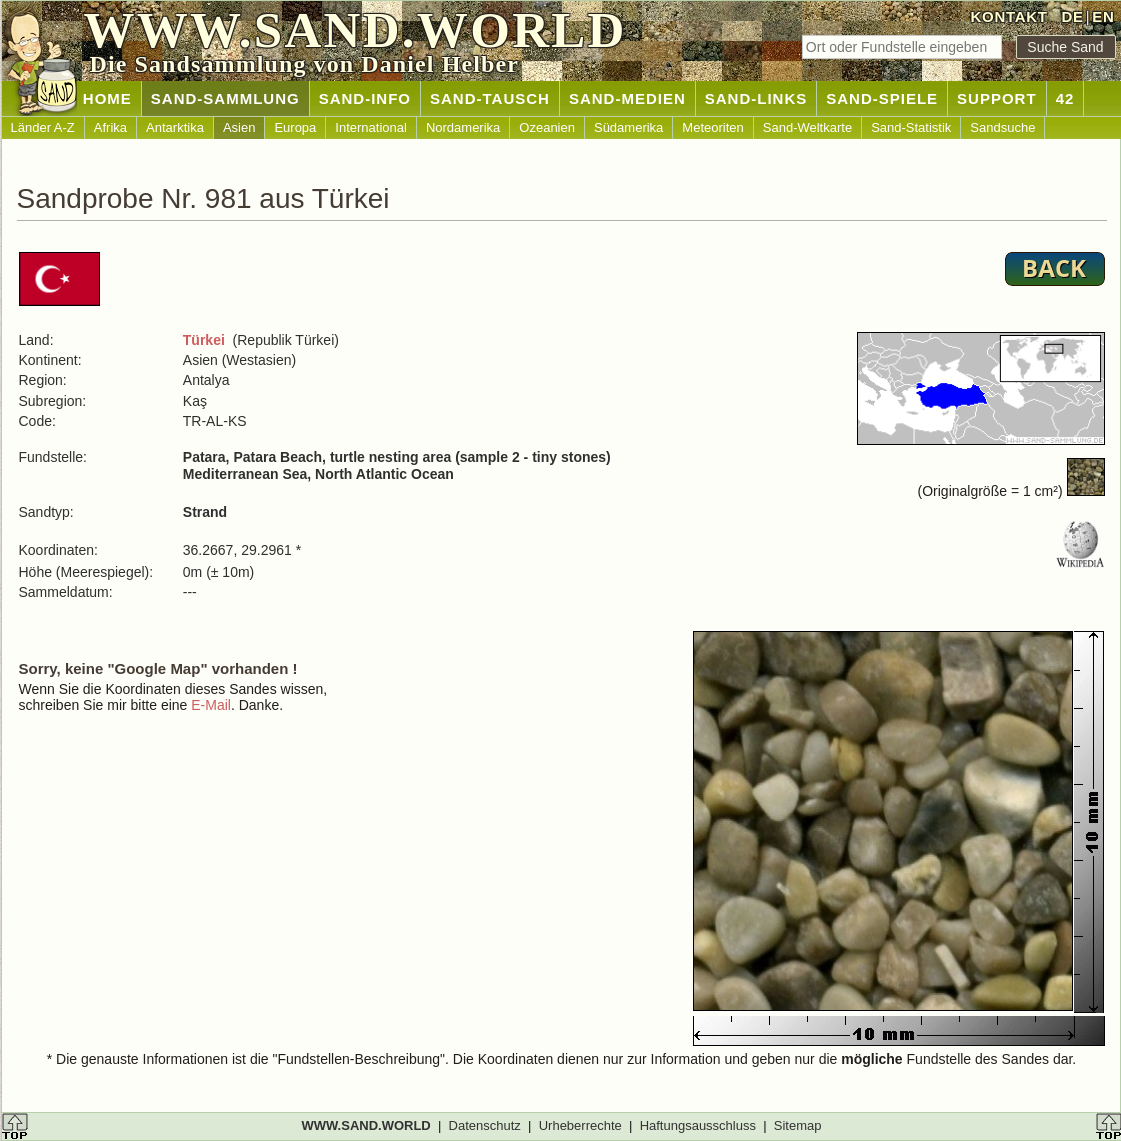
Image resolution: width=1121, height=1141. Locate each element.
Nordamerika (463, 127)
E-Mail (211, 705)
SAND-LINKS (756, 98)
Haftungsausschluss (698, 1125)
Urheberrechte (580, 1125)
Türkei (204, 340)
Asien (239, 127)
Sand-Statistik (911, 127)
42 (1065, 98)
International (371, 127)
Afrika (110, 127)
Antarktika (175, 127)
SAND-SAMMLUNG (225, 98)
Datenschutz (485, 1125)
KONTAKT (1009, 16)
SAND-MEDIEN (627, 98)
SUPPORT (997, 98)
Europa (295, 127)
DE (1072, 16)
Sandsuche (1002, 127)
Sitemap (798, 1125)
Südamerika (628, 127)
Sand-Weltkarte (807, 127)
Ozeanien (547, 127)
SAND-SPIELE (882, 98)
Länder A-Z (43, 127)
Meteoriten (712, 127)
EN (1103, 16)
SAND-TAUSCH (490, 98)
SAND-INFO (365, 98)
